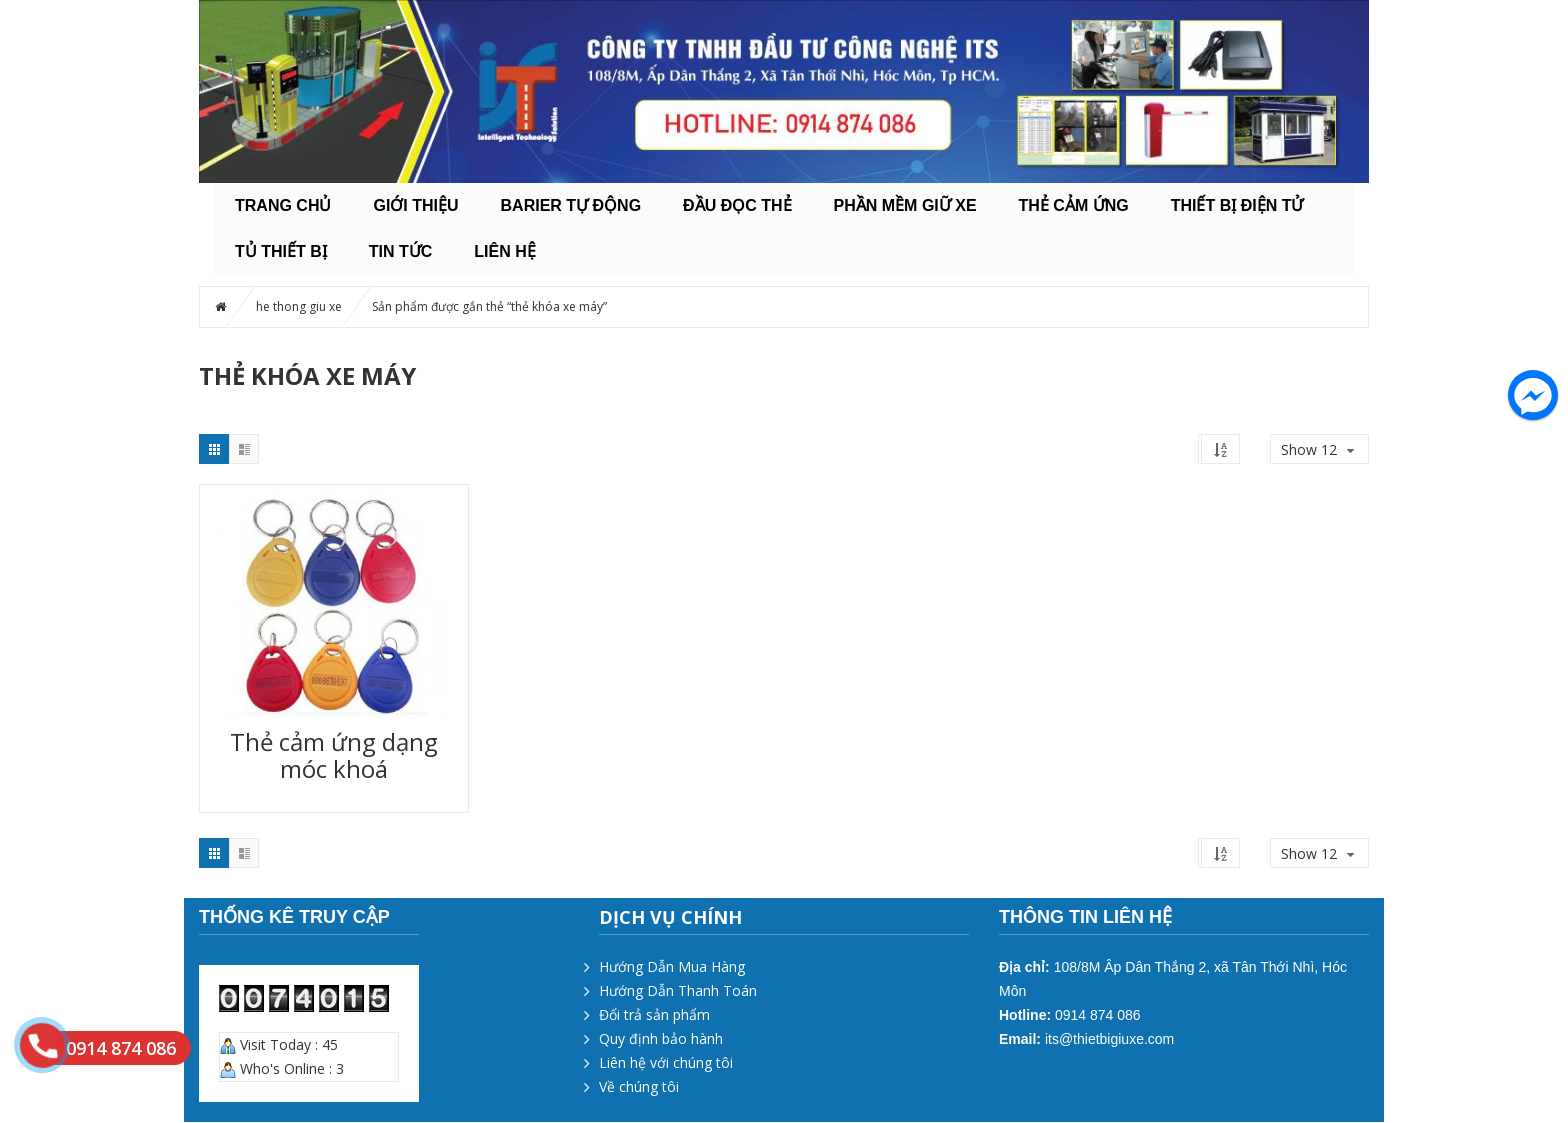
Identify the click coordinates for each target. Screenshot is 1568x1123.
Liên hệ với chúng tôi (666, 1062)
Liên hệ (504, 251)
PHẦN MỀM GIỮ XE (905, 205)
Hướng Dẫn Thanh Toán (678, 990)
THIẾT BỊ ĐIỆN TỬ (1237, 205)
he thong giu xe (299, 306)
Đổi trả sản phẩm (654, 1014)
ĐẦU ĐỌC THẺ (737, 205)
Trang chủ (283, 205)
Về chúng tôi (639, 1086)
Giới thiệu (415, 205)
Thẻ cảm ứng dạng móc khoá (334, 755)
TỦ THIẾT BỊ (281, 251)
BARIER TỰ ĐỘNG (571, 205)
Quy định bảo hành (661, 1038)
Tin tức (401, 251)
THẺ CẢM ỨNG (1074, 205)
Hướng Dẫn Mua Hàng (672, 966)
